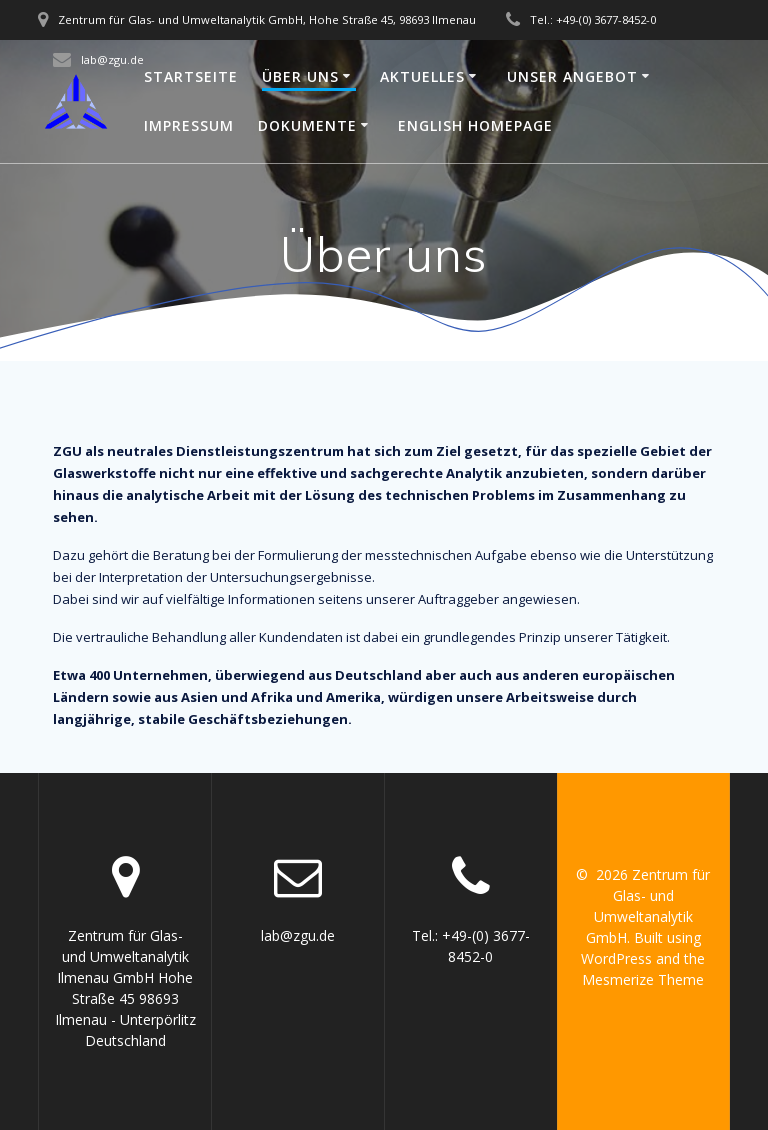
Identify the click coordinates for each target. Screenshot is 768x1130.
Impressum (189, 125)
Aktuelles (422, 76)
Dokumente (307, 125)
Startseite (191, 76)
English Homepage (475, 125)
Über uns (300, 76)
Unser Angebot (572, 76)
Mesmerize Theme (643, 979)
